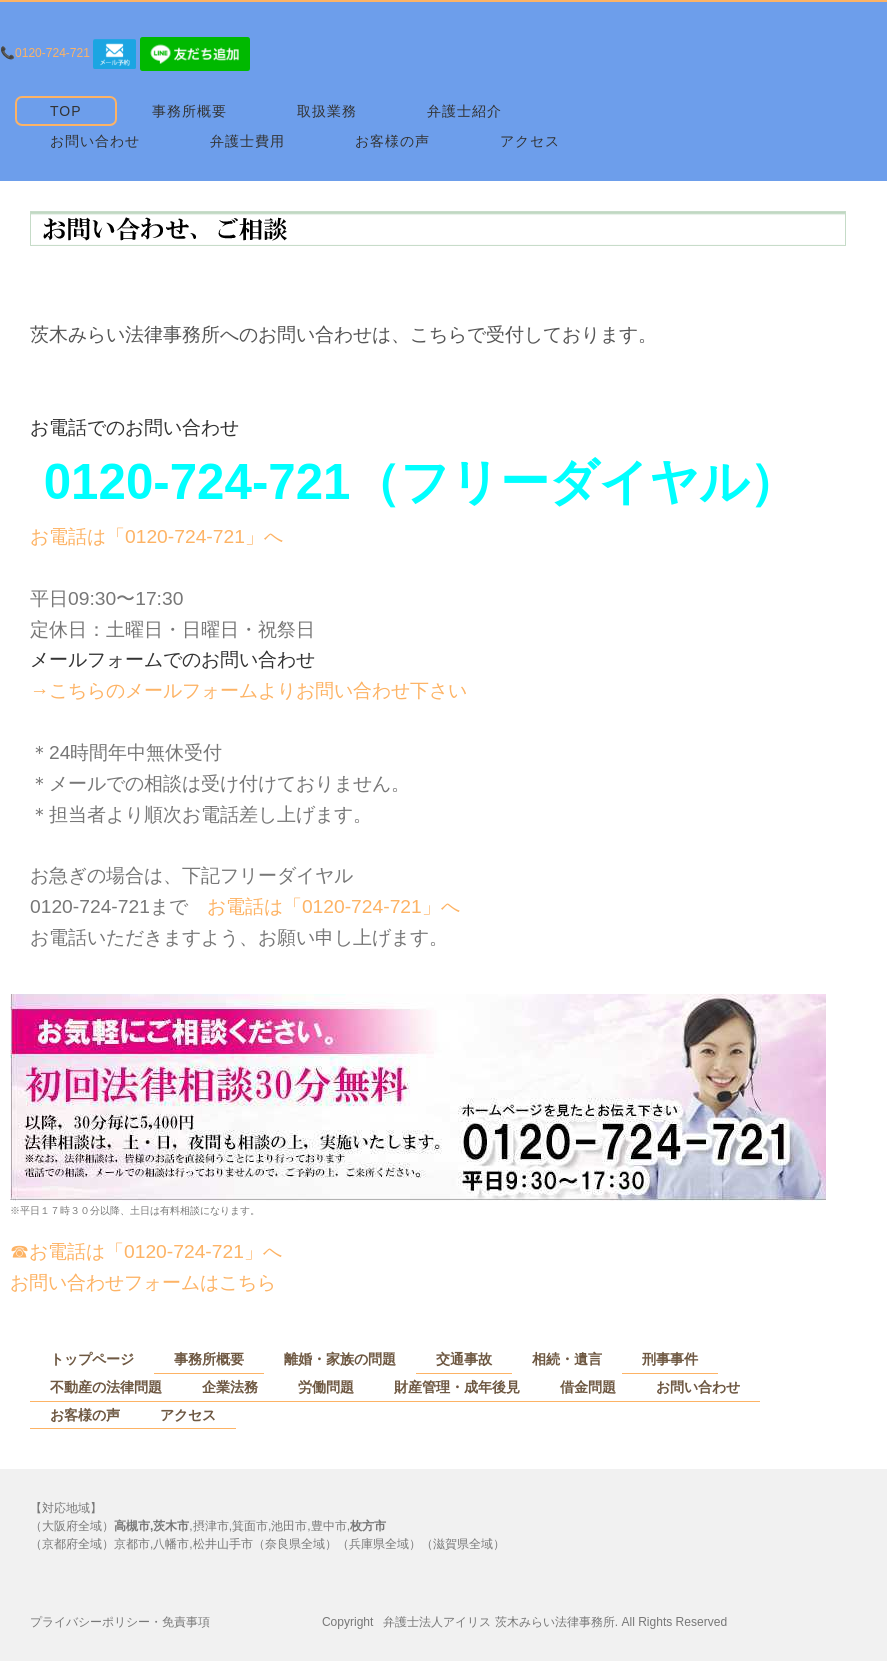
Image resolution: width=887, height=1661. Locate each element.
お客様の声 (392, 141)
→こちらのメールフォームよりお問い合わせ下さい (248, 690)
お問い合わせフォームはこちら (143, 1282)
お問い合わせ (95, 141)
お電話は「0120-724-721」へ (156, 536)
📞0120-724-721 (45, 53)
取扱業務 (327, 111)
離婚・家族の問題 (340, 1359)
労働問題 (326, 1387)
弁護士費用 (247, 141)
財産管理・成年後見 (457, 1387)
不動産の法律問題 (106, 1387)
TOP (66, 111)
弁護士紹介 (464, 111)
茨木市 (171, 1526)
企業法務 (230, 1387)
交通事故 (464, 1359)
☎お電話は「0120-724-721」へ (146, 1251)
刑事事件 (670, 1359)
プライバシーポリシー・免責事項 (120, 1622)
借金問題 (588, 1387)
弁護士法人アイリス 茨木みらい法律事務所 (497, 1622)
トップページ (92, 1359)
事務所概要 (189, 111)
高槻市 (132, 1526)
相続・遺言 (567, 1359)
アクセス (530, 141)
